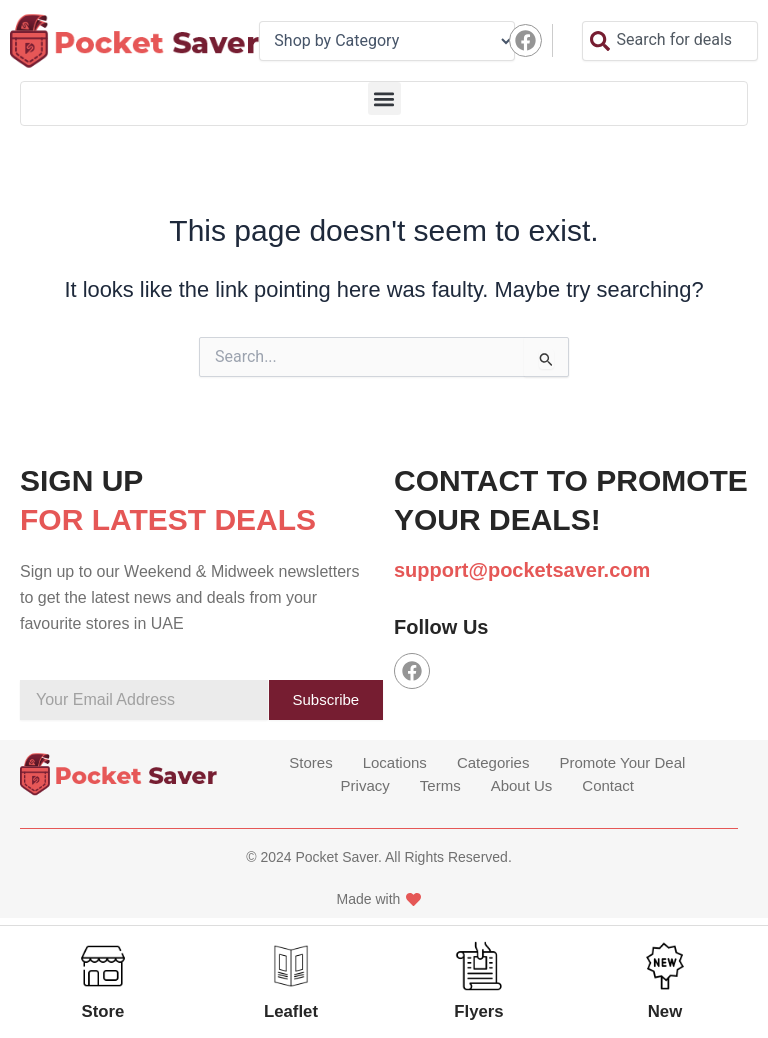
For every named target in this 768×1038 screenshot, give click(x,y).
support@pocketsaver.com (522, 570)
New (665, 1011)
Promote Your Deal (622, 767)
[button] (384, 98)
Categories (493, 767)
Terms (440, 787)
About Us (522, 787)
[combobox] (670, 41)
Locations (395, 767)
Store (102, 1011)
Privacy (365, 787)
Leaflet (290, 1011)
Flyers (480, 1011)
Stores (310, 767)
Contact (608, 787)
